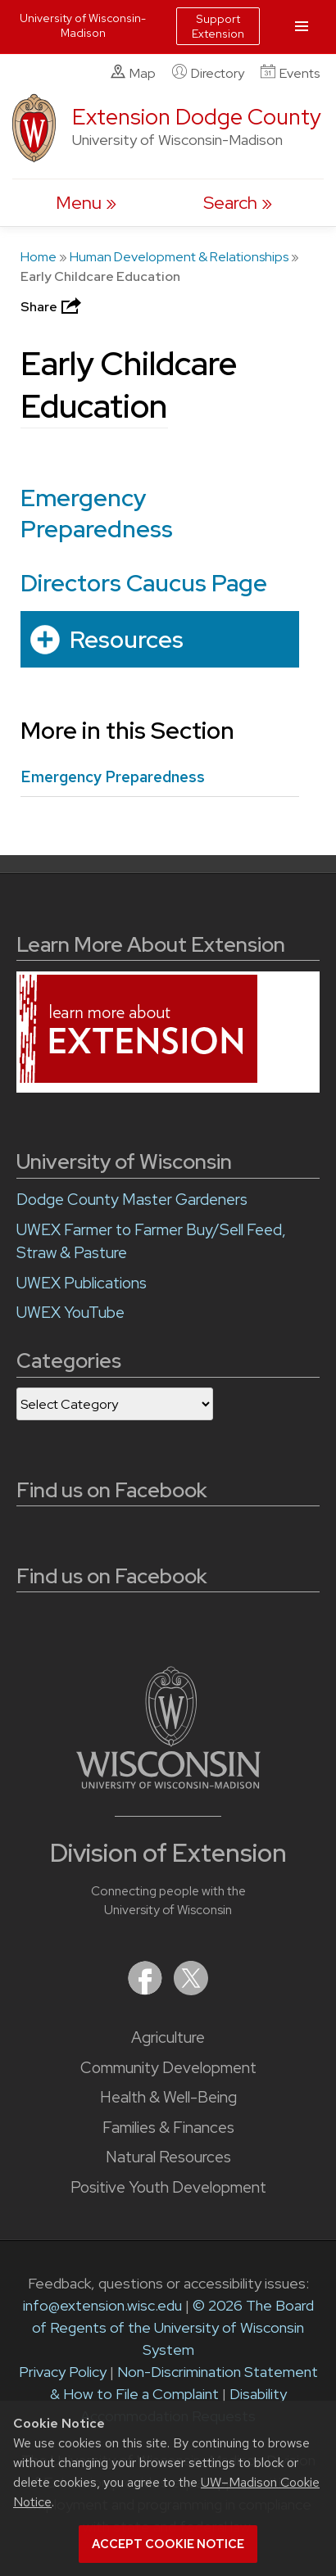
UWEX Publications (81, 1283)
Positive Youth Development (168, 2187)
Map (133, 73)
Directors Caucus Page (143, 583)
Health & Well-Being (168, 2097)
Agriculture (168, 2037)
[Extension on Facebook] (147, 1990)
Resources (127, 638)
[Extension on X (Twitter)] (191, 1990)
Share (52, 306)
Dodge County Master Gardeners (131, 1199)
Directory (208, 73)
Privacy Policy (63, 2371)
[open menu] (86, 202)
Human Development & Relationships (179, 256)
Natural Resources (168, 2157)
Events (290, 73)
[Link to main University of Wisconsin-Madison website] (168, 1783)
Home (38, 256)
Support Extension (218, 26)
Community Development (168, 2068)
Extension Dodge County (196, 116)
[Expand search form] (237, 202)
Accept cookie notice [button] (168, 2544)
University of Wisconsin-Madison (83, 25)
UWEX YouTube (70, 1312)
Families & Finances (168, 2127)
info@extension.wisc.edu (102, 2305)
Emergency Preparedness (96, 513)
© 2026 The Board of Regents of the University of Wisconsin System (173, 2327)
